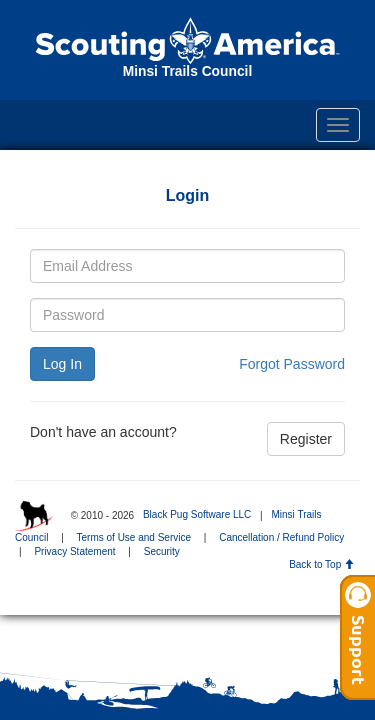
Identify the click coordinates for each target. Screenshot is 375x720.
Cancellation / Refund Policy (281, 537)
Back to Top (321, 564)
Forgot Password (292, 364)
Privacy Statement (74, 551)
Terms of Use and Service (134, 537)
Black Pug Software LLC (197, 514)
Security (162, 551)
